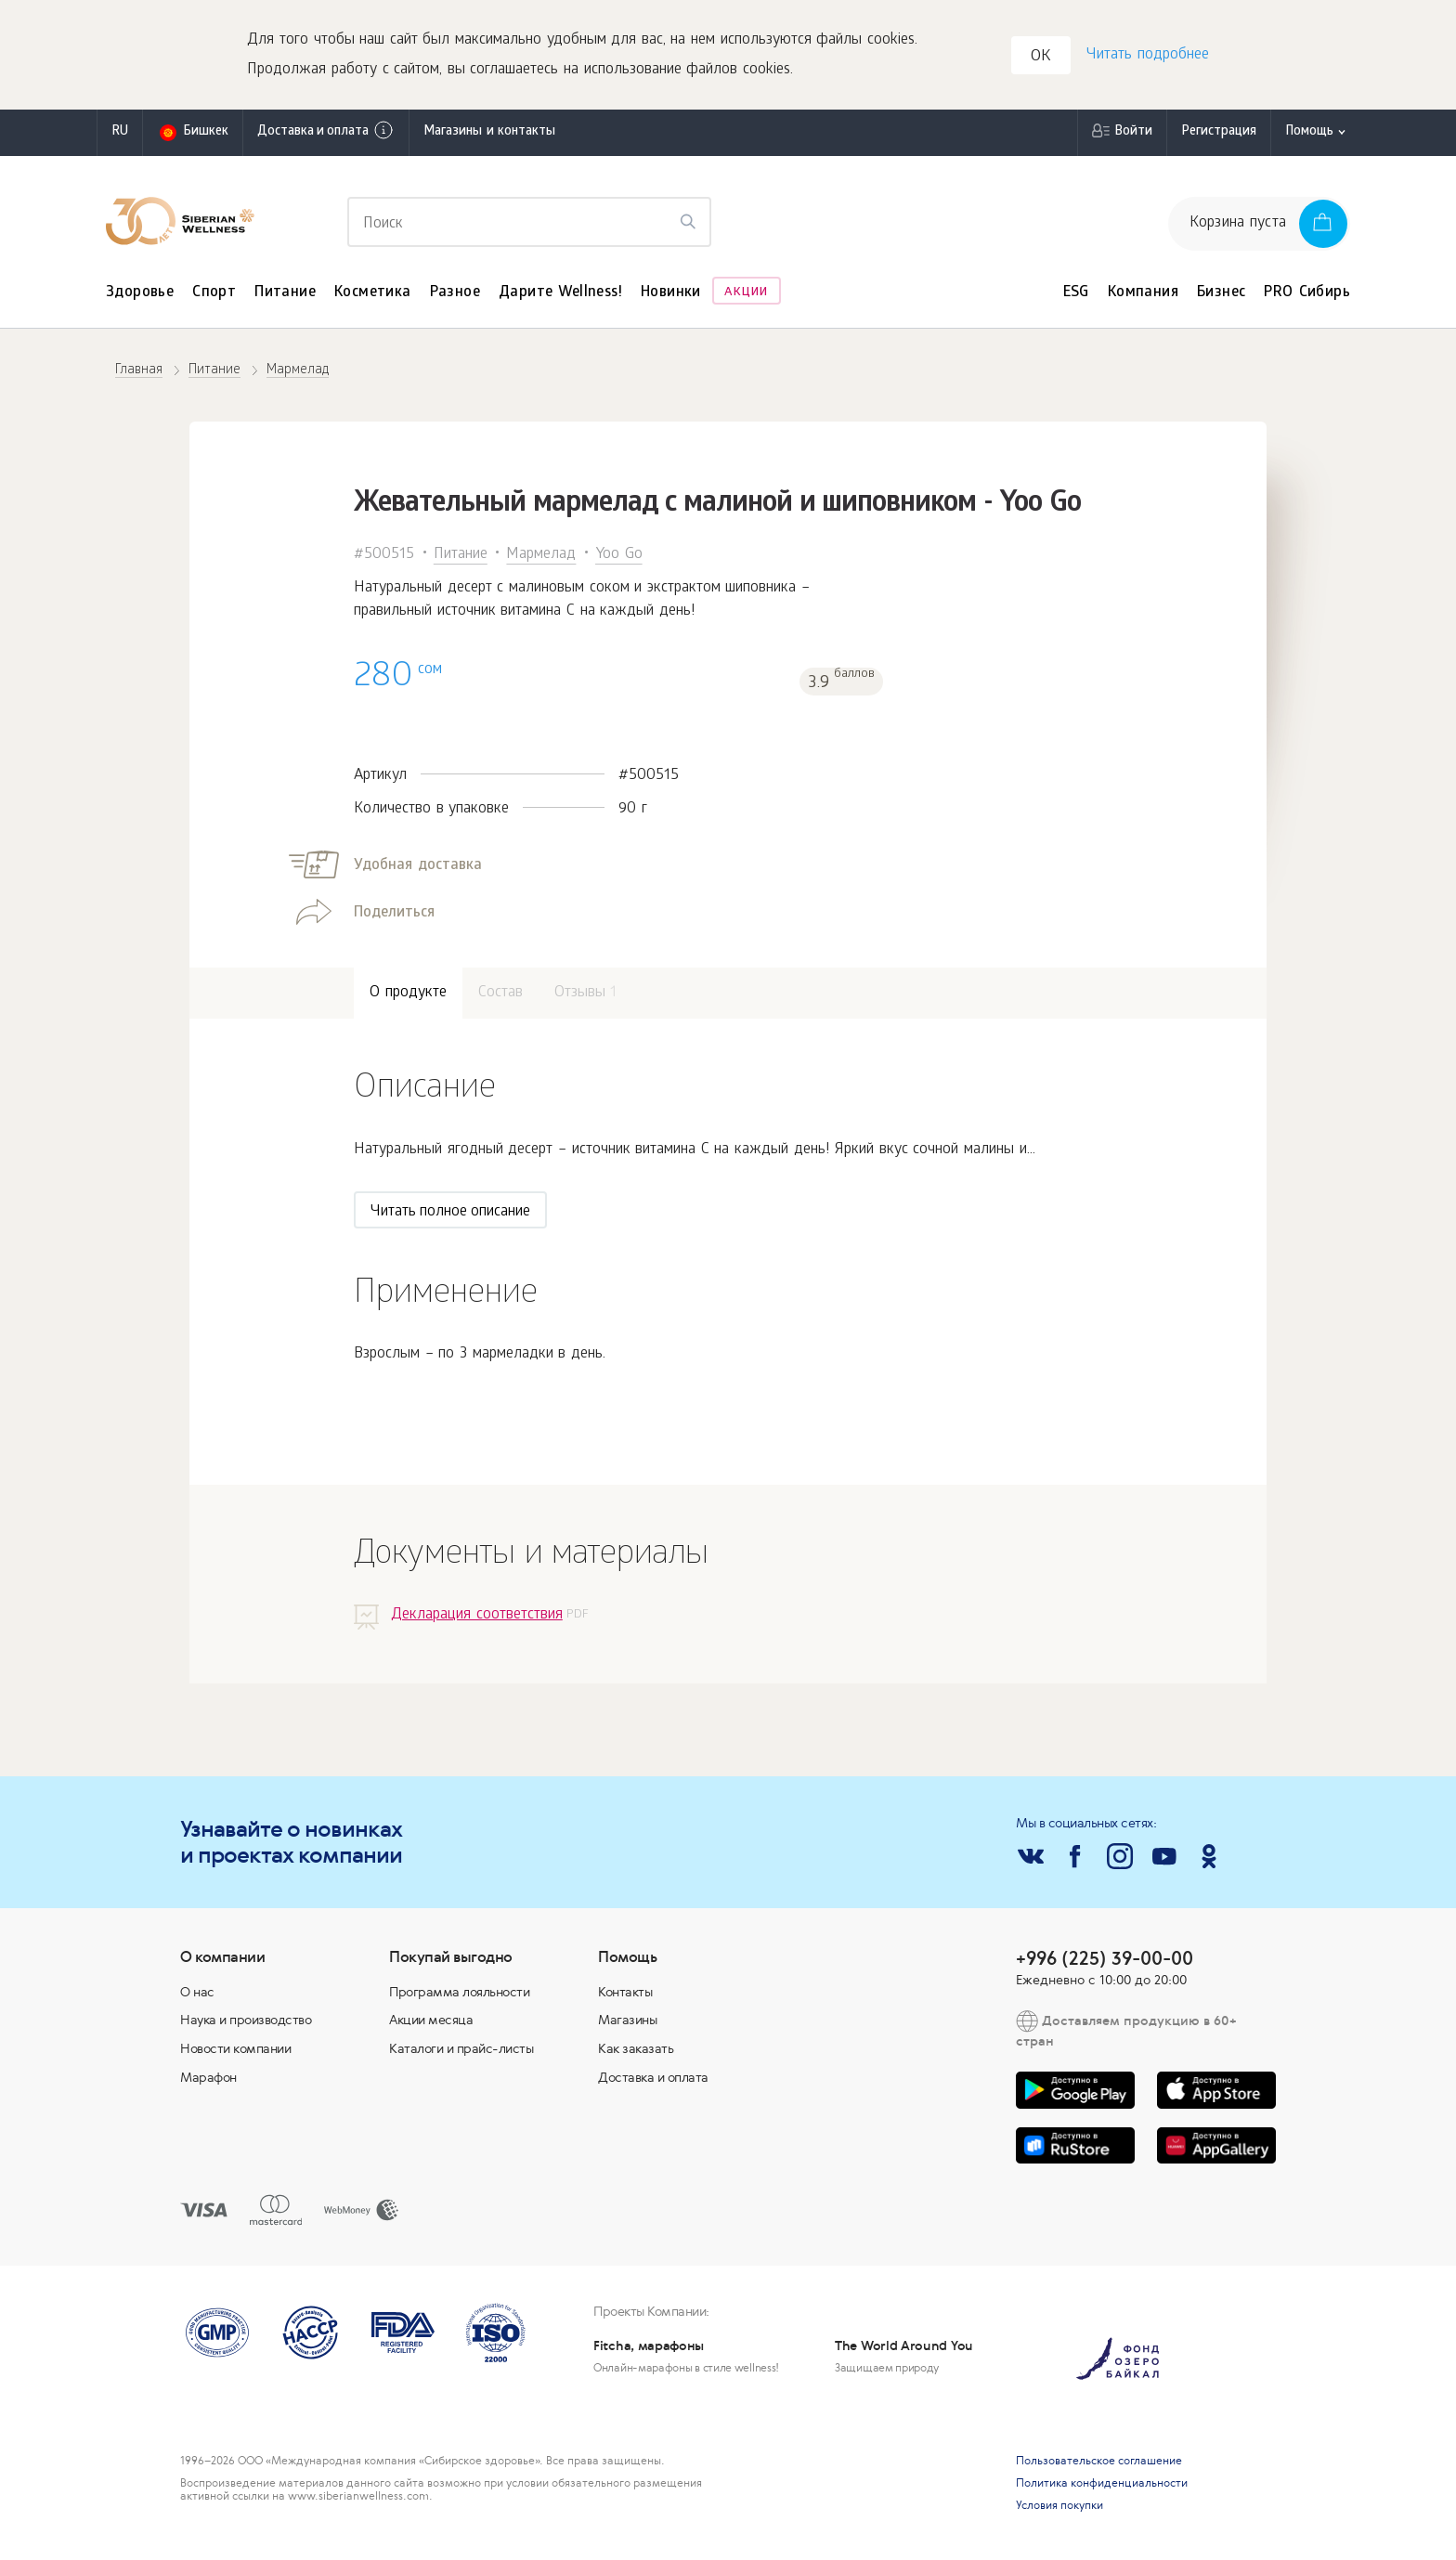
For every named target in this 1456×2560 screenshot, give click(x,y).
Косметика (372, 295)
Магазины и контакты (489, 134)
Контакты (625, 1993)
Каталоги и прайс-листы (461, 2050)
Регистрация (1218, 134)
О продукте (408, 996)
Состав (500, 996)
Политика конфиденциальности (1102, 2484)
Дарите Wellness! (560, 295)
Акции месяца (431, 2022)
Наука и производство (245, 2022)
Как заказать (635, 2050)
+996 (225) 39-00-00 (1104, 1959)
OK (1042, 59)
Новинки (671, 295)
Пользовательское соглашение (1099, 2462)
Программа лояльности (459, 1993)
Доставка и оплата (326, 133)
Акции (746, 295)
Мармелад (541, 556)
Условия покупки (1059, 2507)
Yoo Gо (619, 556)
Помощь (1309, 134)
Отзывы (586, 996)
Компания (1143, 295)
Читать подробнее (1147, 56)
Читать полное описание (450, 1214)
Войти (1133, 134)
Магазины (627, 2022)
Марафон (208, 2079)
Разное (455, 295)
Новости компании (235, 2050)
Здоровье (140, 295)
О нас (197, 1993)
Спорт (214, 295)
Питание (285, 295)
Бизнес (1221, 295)
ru (119, 134)
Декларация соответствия (477, 1617)
